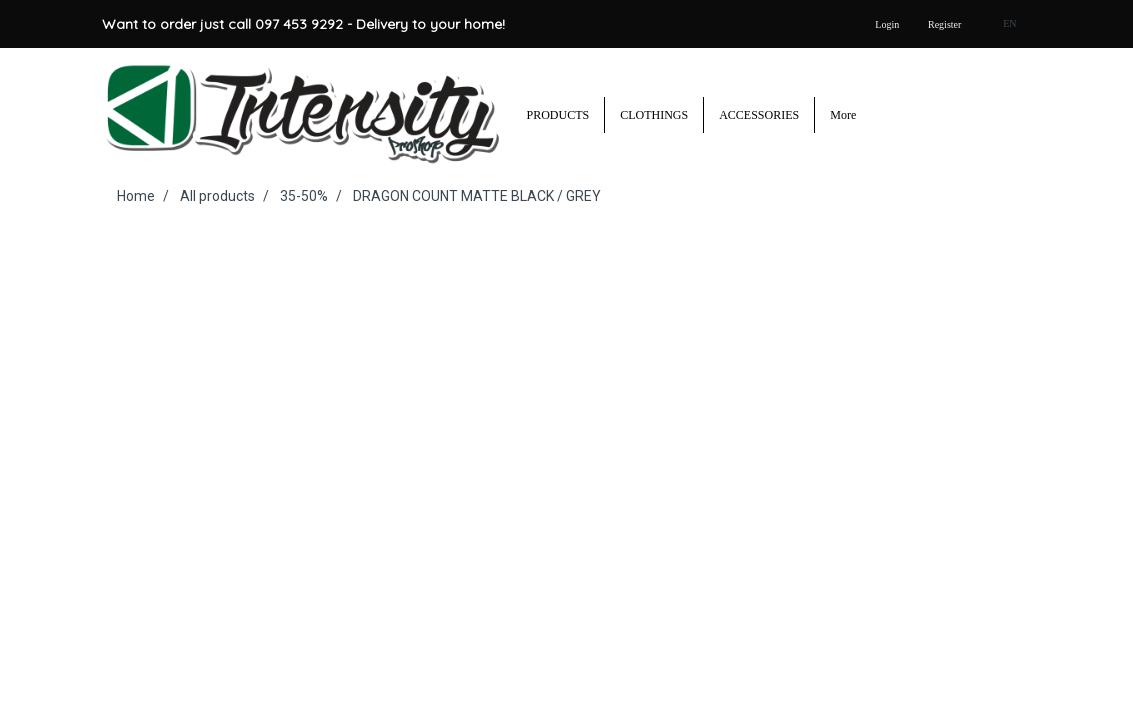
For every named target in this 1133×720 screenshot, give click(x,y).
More (843, 115)
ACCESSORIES (759, 115)
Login (887, 24)
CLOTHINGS (654, 115)
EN (1001, 23)
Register (944, 24)
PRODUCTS (558, 115)
